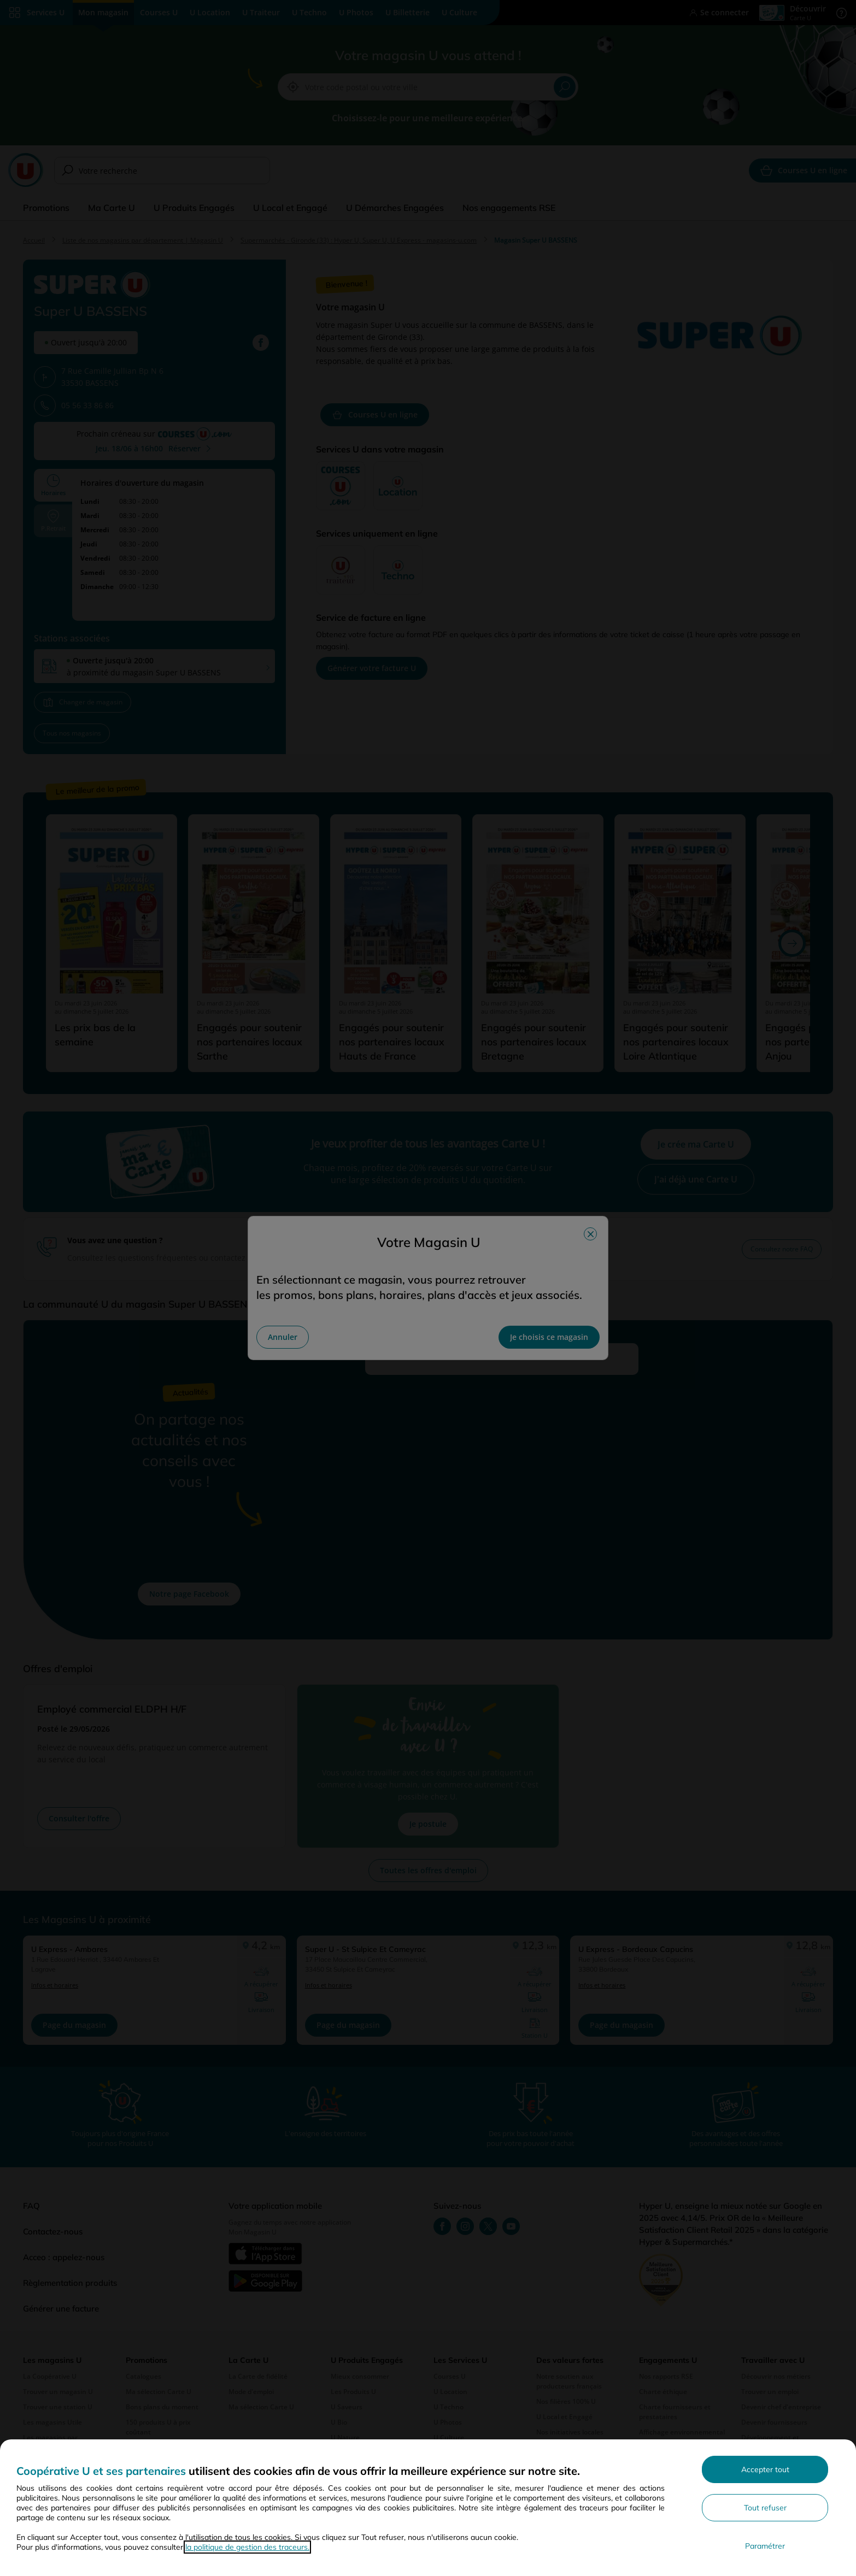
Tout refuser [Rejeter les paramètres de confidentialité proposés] (765, 2508)
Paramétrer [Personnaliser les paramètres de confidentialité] (765, 2546)
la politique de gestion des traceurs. (247, 2547)
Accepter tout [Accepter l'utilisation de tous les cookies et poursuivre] (765, 2469)
